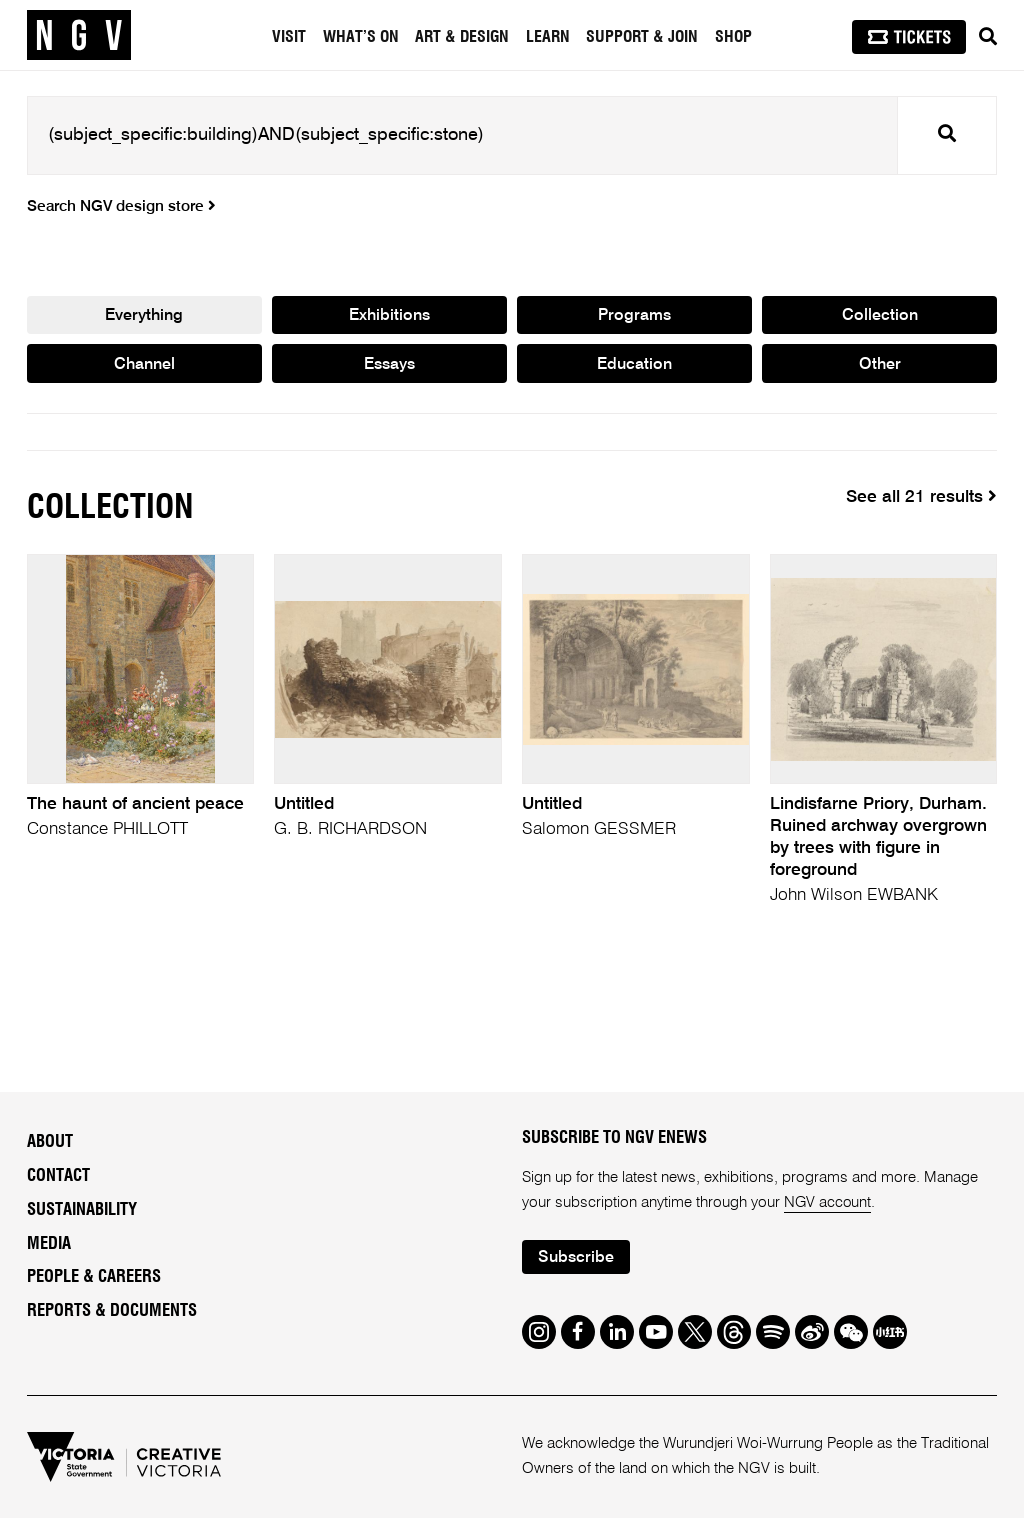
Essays (389, 365)
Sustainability (82, 1211)
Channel (144, 365)
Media (49, 1245)
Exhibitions (389, 315)
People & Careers (94, 1279)
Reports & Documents (112, 1313)
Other (879, 365)
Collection (879, 315)
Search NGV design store (121, 207)
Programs (635, 315)
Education (635, 365)
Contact (58, 1178)
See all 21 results (921, 498)
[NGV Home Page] (79, 35)
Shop (733, 37)
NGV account (828, 1203)
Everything (144, 315)
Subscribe (576, 1259)
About (50, 1144)
